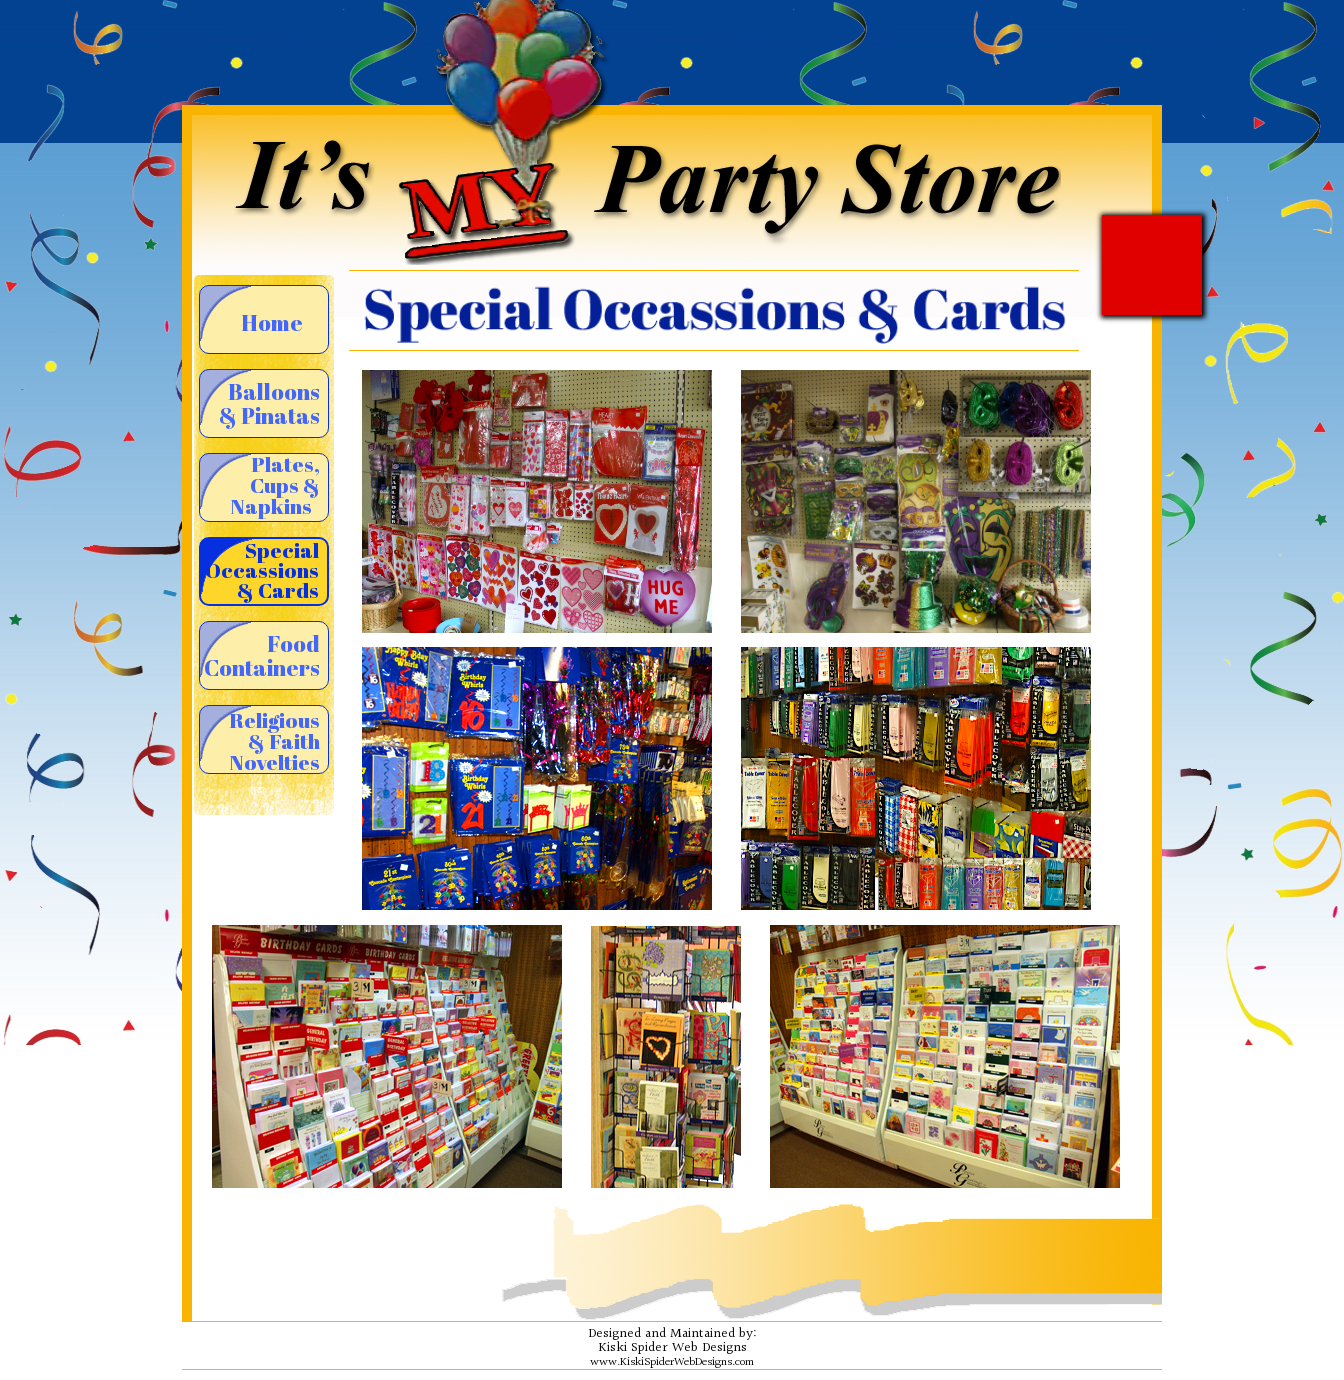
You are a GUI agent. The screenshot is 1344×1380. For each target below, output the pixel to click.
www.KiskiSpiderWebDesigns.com (672, 1362)
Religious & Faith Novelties (274, 740)
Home (272, 322)
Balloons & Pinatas (269, 403)
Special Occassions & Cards (262, 570)
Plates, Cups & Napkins (275, 486)
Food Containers (262, 655)
